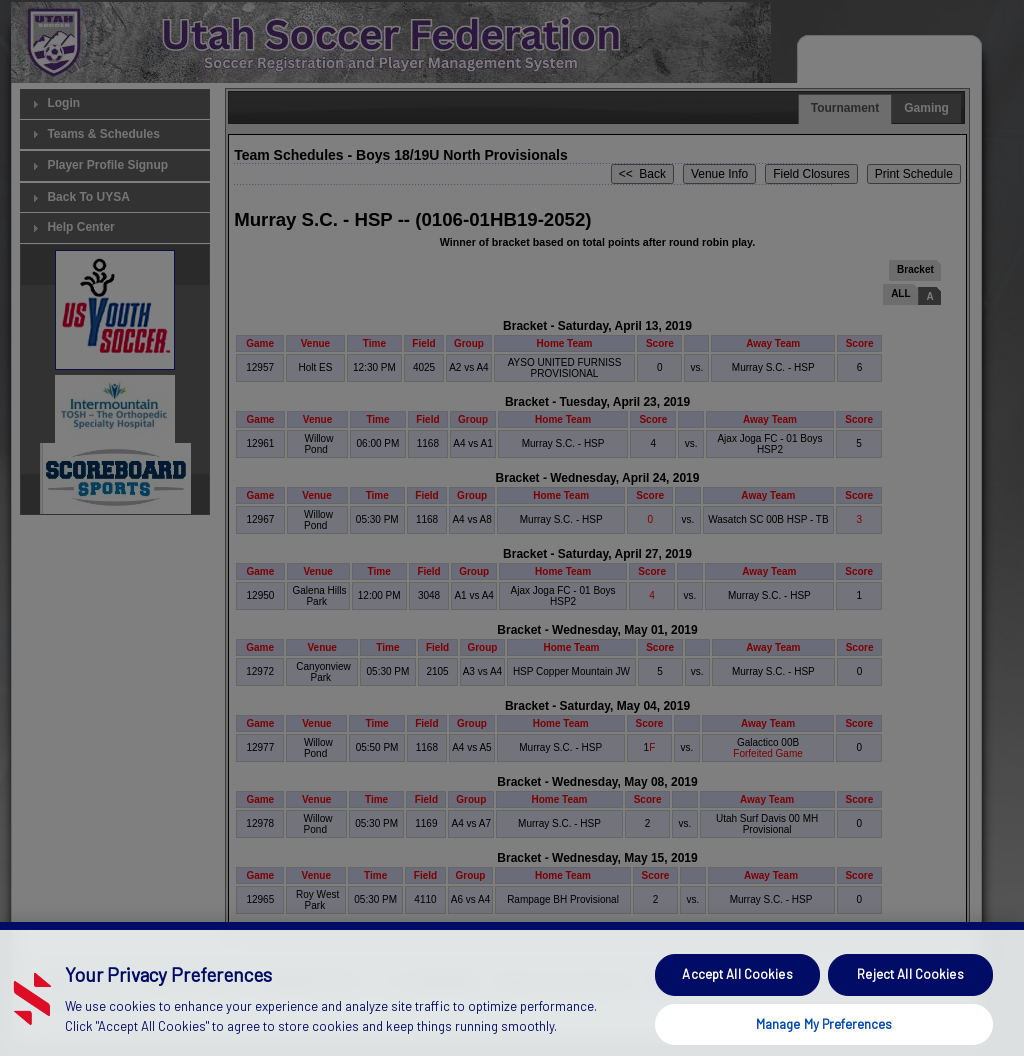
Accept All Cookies (737, 994)
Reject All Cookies (910, 994)
